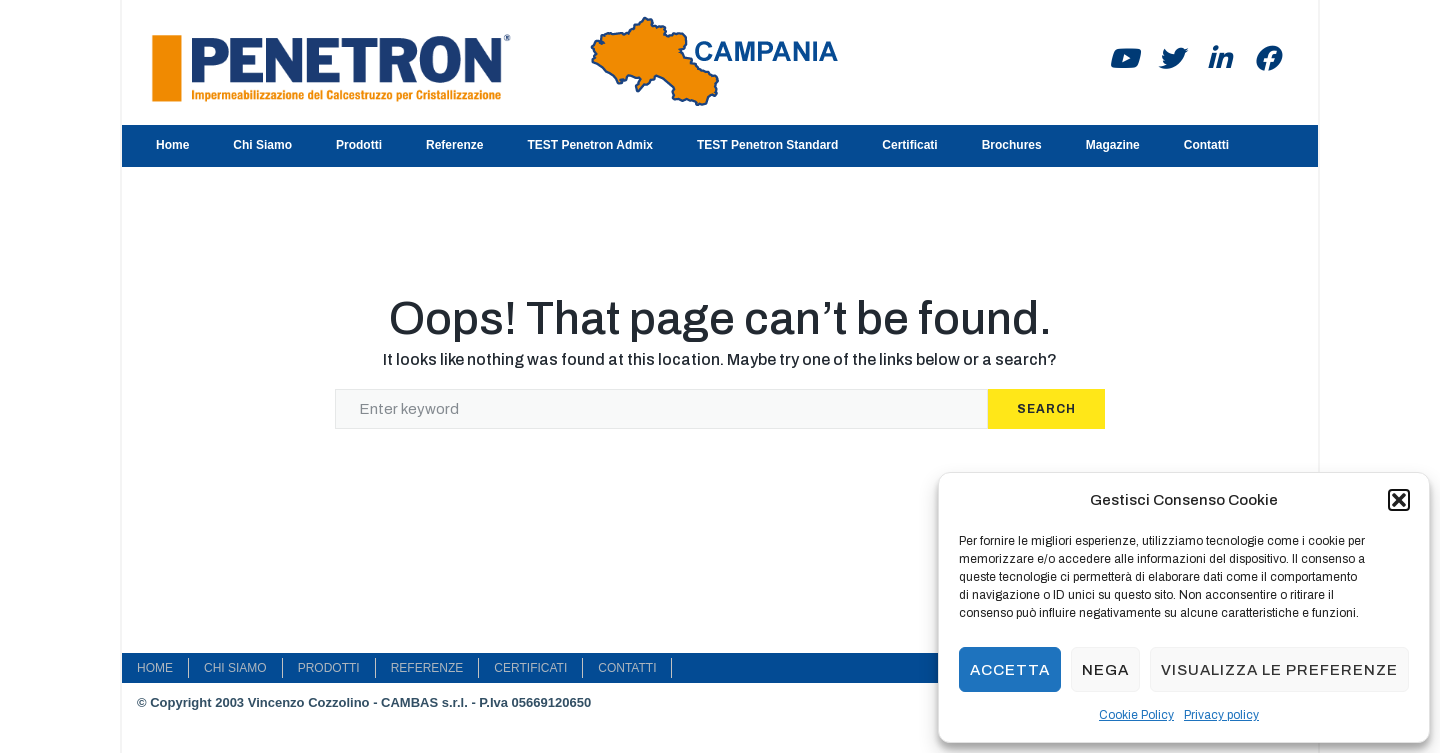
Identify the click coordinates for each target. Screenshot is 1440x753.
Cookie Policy (1136, 715)
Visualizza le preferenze (1279, 670)
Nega (1105, 670)
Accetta (1010, 670)
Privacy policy (1221, 715)
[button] (1399, 500)
